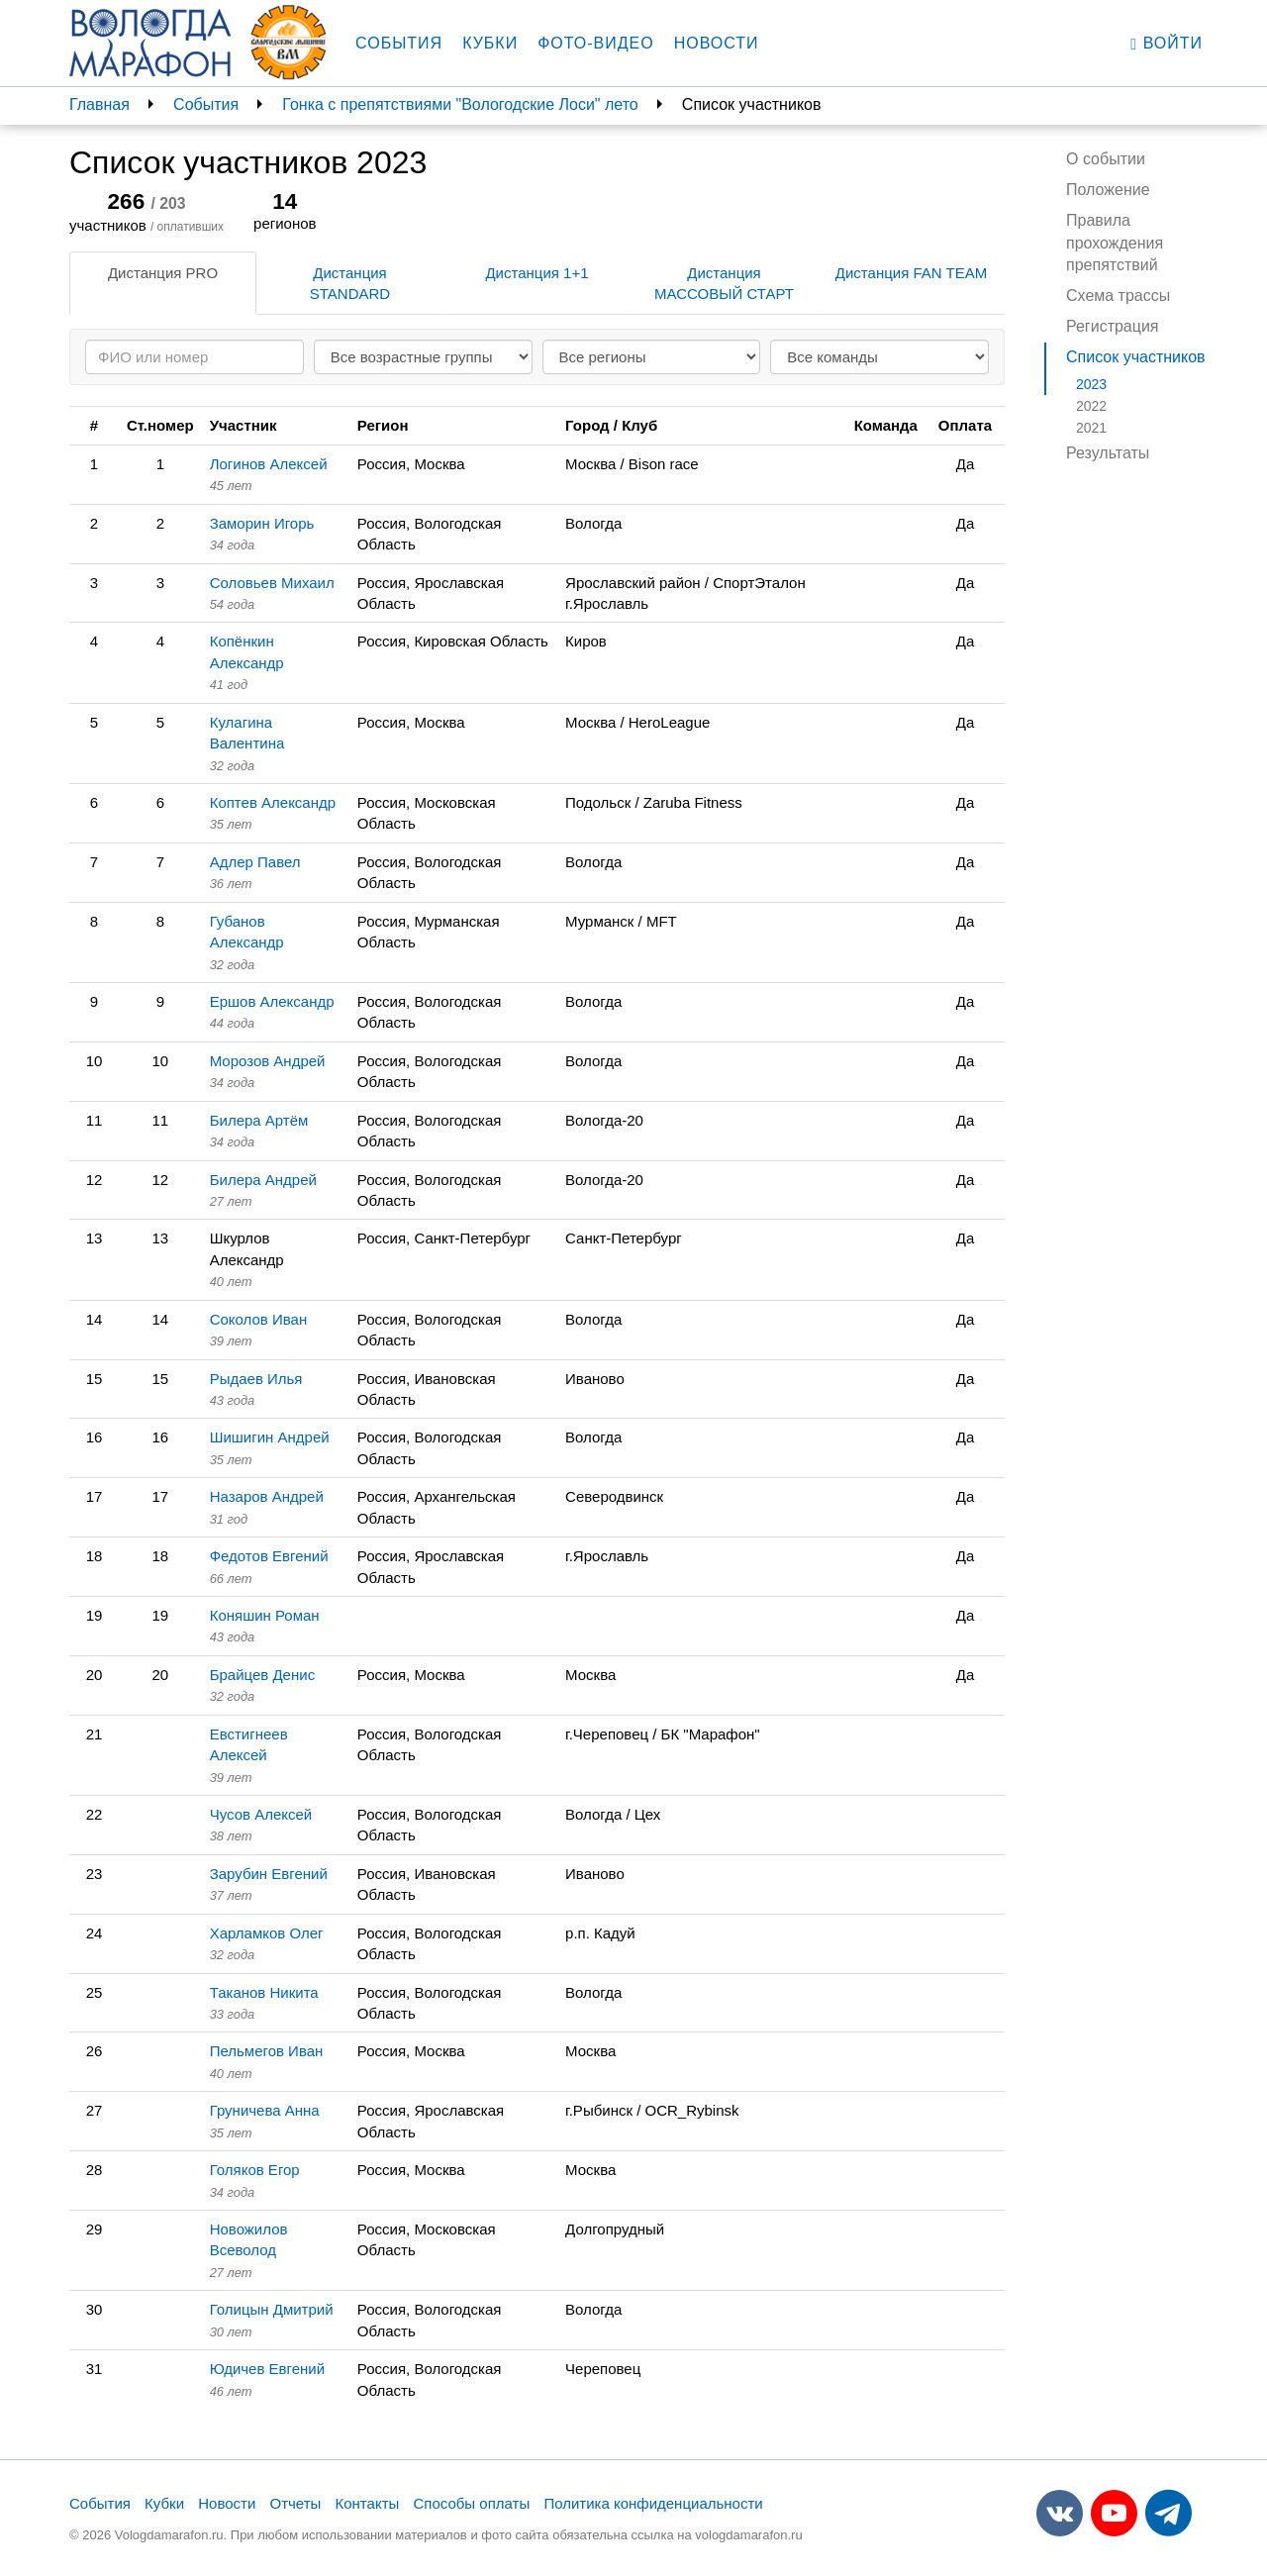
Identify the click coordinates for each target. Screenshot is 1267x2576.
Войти (1166, 43)
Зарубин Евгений (269, 1873)
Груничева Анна (265, 2110)
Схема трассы (1118, 295)
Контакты (368, 2503)
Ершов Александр (272, 1001)
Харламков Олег (267, 1933)
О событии (1105, 158)
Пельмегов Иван (267, 2050)
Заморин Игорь (262, 523)
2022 (1091, 406)
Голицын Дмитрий (272, 2309)
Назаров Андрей (267, 1496)
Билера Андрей (263, 1179)
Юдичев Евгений (267, 2368)
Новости (716, 43)
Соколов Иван (259, 1319)
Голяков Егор (255, 2169)
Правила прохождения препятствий (1114, 243)
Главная (99, 104)
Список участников (1136, 356)
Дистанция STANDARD (350, 283)
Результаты (1107, 453)
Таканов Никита (264, 1992)
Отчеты (295, 2503)
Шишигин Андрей (270, 1437)
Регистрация (1112, 326)
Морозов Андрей (268, 1060)
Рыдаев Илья (256, 1378)
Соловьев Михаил (272, 582)
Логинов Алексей (269, 463)
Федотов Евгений (269, 1555)
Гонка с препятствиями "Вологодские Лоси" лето (459, 104)
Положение (1108, 189)
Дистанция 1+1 (536, 272)
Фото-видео (595, 43)
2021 (1091, 428)
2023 (1091, 384)
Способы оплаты (471, 2503)
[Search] (194, 357)
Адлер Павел (255, 861)
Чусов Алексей (261, 1814)
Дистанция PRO (163, 272)
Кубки (490, 43)
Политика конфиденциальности (652, 2503)
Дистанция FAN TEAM (911, 272)
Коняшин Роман (265, 1615)
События (398, 43)
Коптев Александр (273, 802)
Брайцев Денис (262, 1674)
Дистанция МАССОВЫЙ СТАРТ (724, 283)
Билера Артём (259, 1120)
